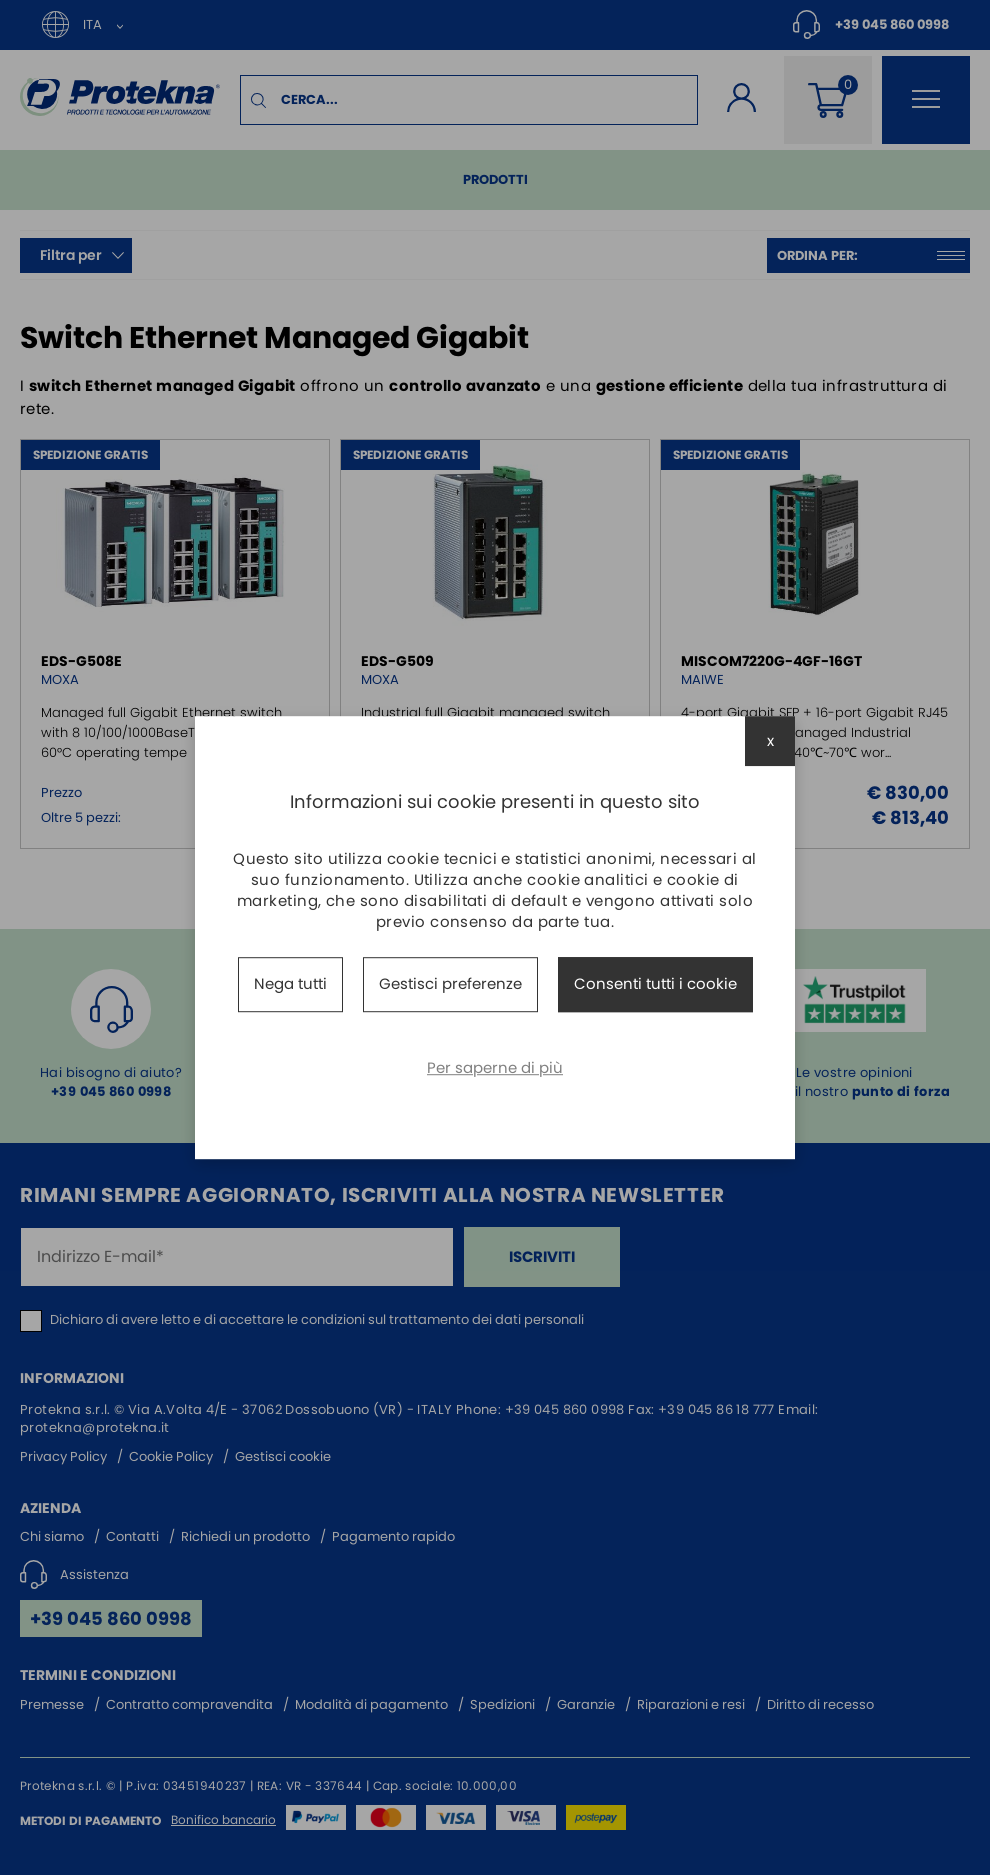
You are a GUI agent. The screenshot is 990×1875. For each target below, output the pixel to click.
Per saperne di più (495, 1067)
